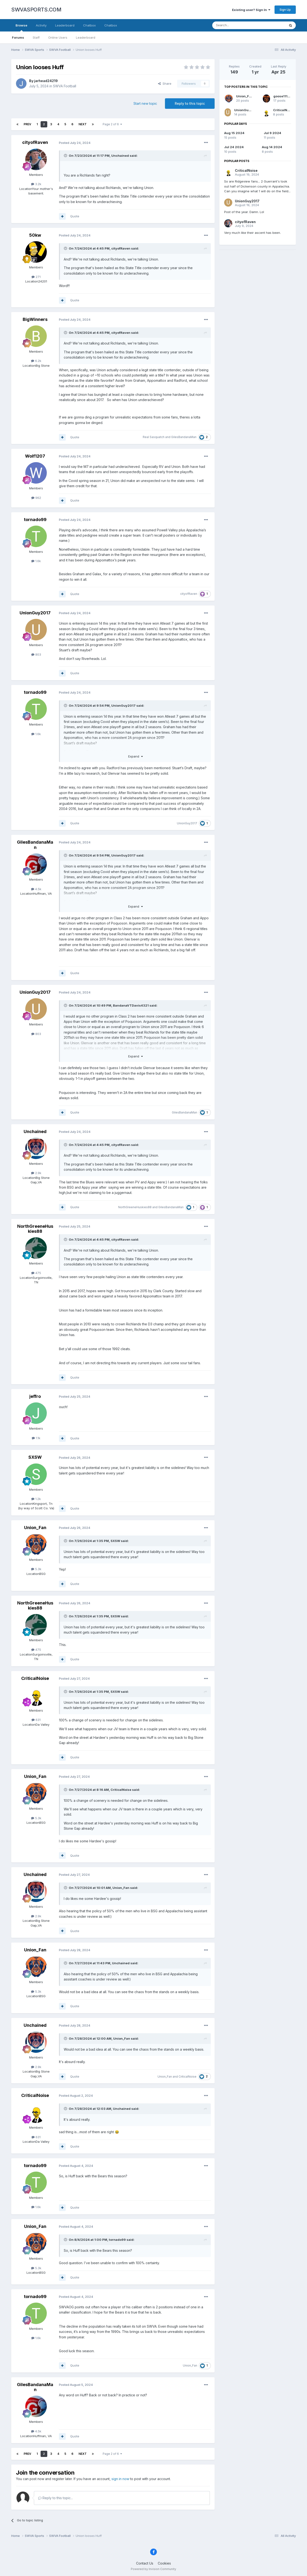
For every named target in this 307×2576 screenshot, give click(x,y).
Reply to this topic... (55, 2498)
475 (36, 1273)
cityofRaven (35, 142)
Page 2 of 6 (112, 124)
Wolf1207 (35, 456)
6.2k (36, 361)
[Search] (236, 25)
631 (36, 1720)
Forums (18, 37)
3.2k (36, 184)
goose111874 (283, 96)
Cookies (164, 2563)
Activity (41, 25)
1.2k (36, 1499)
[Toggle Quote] (66, 155)
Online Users (57, 37)
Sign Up (285, 9)
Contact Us (144, 2563)
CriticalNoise (35, 1678)
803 (36, 654)
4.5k (36, 889)
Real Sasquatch (153, 437)
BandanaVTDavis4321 (131, 1005)
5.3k (36, 1569)
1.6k (36, 561)
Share (164, 83)
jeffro (35, 1396)
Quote (74, 216)
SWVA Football (64, 86)
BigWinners (35, 319)
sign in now (120, 2479)
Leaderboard (85, 37)
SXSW (35, 1457)
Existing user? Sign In (251, 10)
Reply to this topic (190, 103)
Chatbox (89, 25)
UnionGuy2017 (35, 612)
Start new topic (145, 103)
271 (36, 277)
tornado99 (35, 519)
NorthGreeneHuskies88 (135, 1207)
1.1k (36, 1438)
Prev (27, 124)
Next (83, 124)
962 (36, 498)
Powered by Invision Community (153, 2569)
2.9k (36, 1173)
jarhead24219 (46, 81)
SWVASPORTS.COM (36, 9)
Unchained (120, 155)
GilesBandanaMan (183, 437)
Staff (36, 37)
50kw (35, 235)
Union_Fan (35, 1527)
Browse (21, 27)
